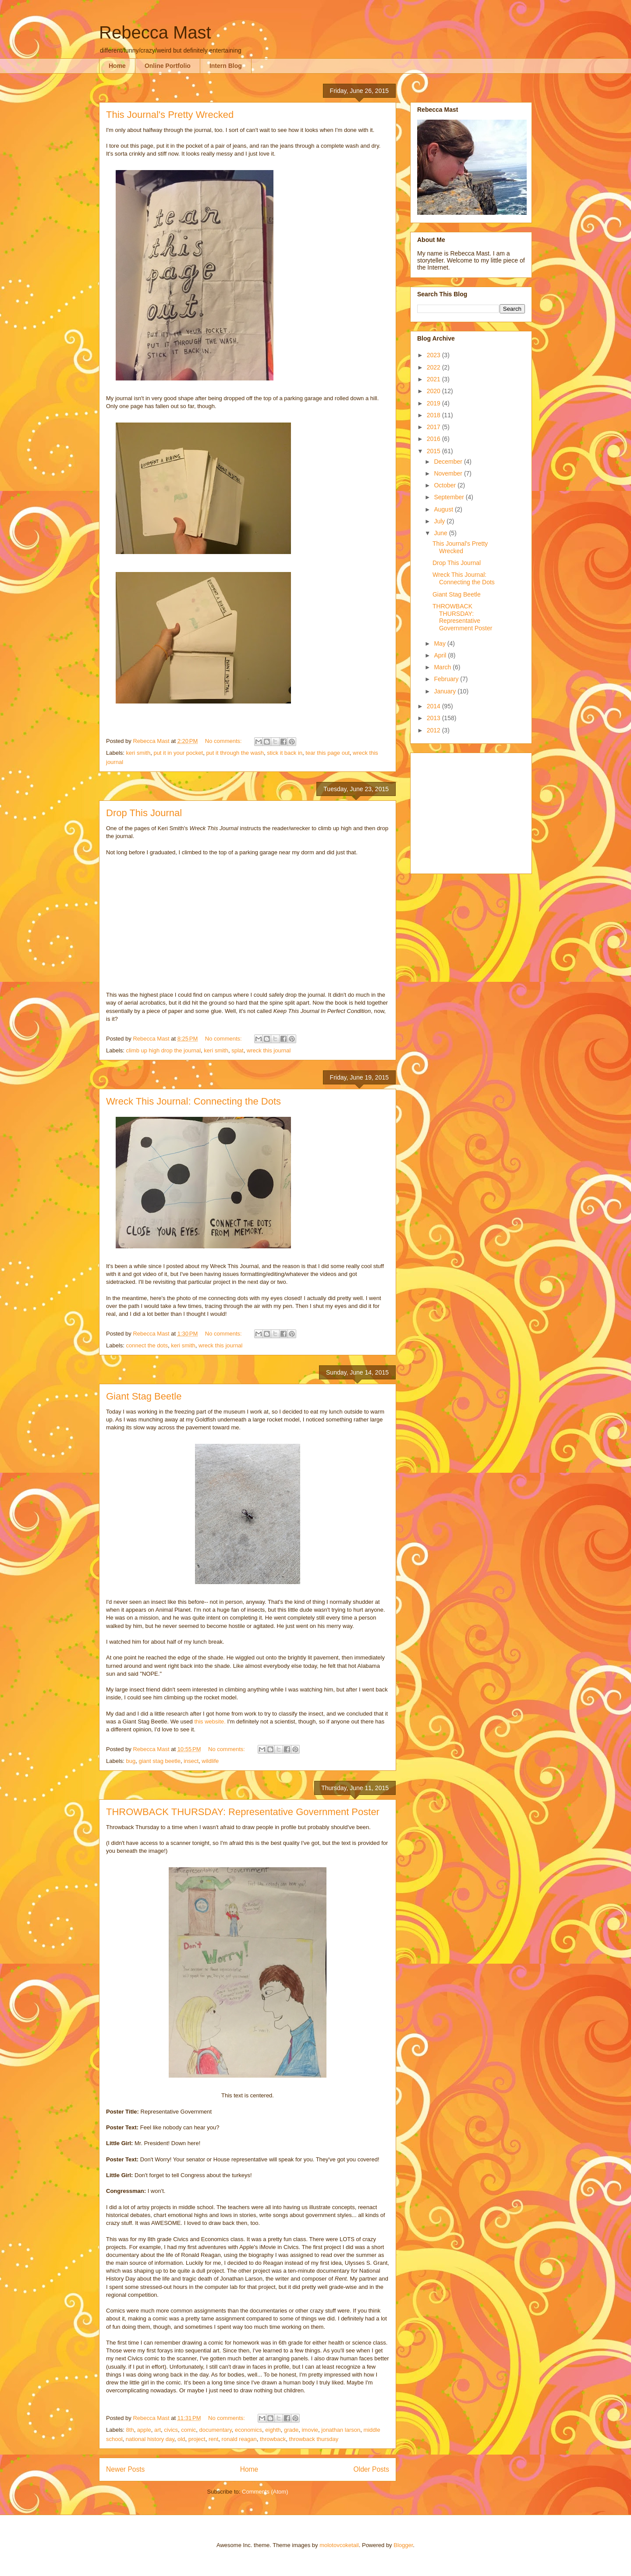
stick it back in (284, 753)
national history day (150, 2439)
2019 (434, 403)
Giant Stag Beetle (143, 1396)
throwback (273, 2439)
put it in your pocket (178, 753)
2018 (434, 415)
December (449, 461)
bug (131, 1761)
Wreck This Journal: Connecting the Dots (193, 1101)
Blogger (403, 2545)
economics (248, 2430)
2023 (434, 355)
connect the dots (147, 1345)
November (449, 473)
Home (117, 65)
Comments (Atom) (265, 2491)
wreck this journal (269, 1050)
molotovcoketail (339, 2545)
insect (191, 1761)
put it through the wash (235, 753)
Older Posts (371, 2469)
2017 (434, 426)
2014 (434, 706)
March (443, 667)
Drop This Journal (144, 812)
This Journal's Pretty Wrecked (170, 114)
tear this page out (327, 753)
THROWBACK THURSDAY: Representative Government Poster (242, 1811)
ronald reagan (239, 2439)
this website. (210, 1721)
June (441, 533)
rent (213, 2439)
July (440, 521)
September (449, 497)
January (445, 691)
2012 (434, 730)
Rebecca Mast (155, 32)
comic (188, 2430)
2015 (434, 451)
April (441, 655)
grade (291, 2430)
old (181, 2439)
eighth (272, 2430)
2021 (434, 379)
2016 (434, 438)
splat (237, 1050)
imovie (309, 2430)
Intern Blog (225, 65)
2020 (434, 390)
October (445, 485)
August (444, 509)
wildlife (210, 1761)
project (197, 2439)
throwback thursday (314, 2439)
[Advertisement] (472, 811)
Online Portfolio (168, 65)
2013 (434, 717)
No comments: (224, 741)
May (440, 643)
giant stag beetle (159, 1761)
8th (130, 2430)
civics (171, 2430)
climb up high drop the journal (163, 1050)
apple (144, 2430)
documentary (215, 2430)
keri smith (138, 753)
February (447, 678)
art (157, 2430)
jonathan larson (340, 2430)
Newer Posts (125, 2469)
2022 (434, 367)
